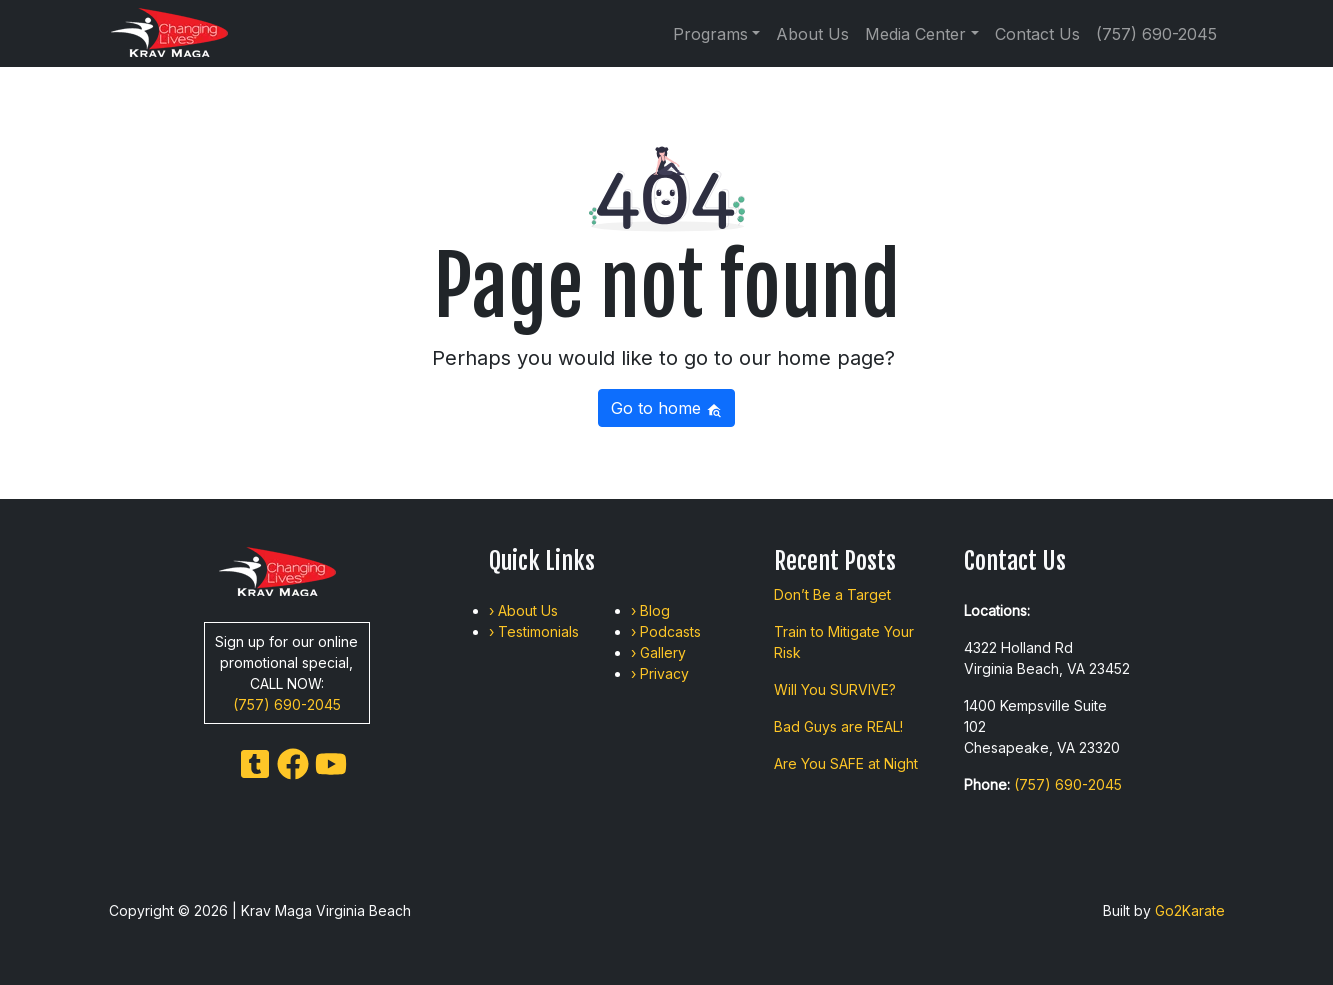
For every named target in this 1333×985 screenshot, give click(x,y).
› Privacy (660, 673)
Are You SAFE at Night (846, 763)
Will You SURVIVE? (835, 689)
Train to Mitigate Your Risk (844, 642)
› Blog (650, 610)
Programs (710, 34)
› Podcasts (666, 631)
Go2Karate (1190, 910)
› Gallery (658, 652)
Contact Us (1037, 34)
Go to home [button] (666, 408)
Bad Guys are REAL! (838, 726)
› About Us (523, 610)
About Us (812, 34)
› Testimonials (534, 631)
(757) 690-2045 (1156, 34)
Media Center (915, 34)
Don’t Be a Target (832, 594)
